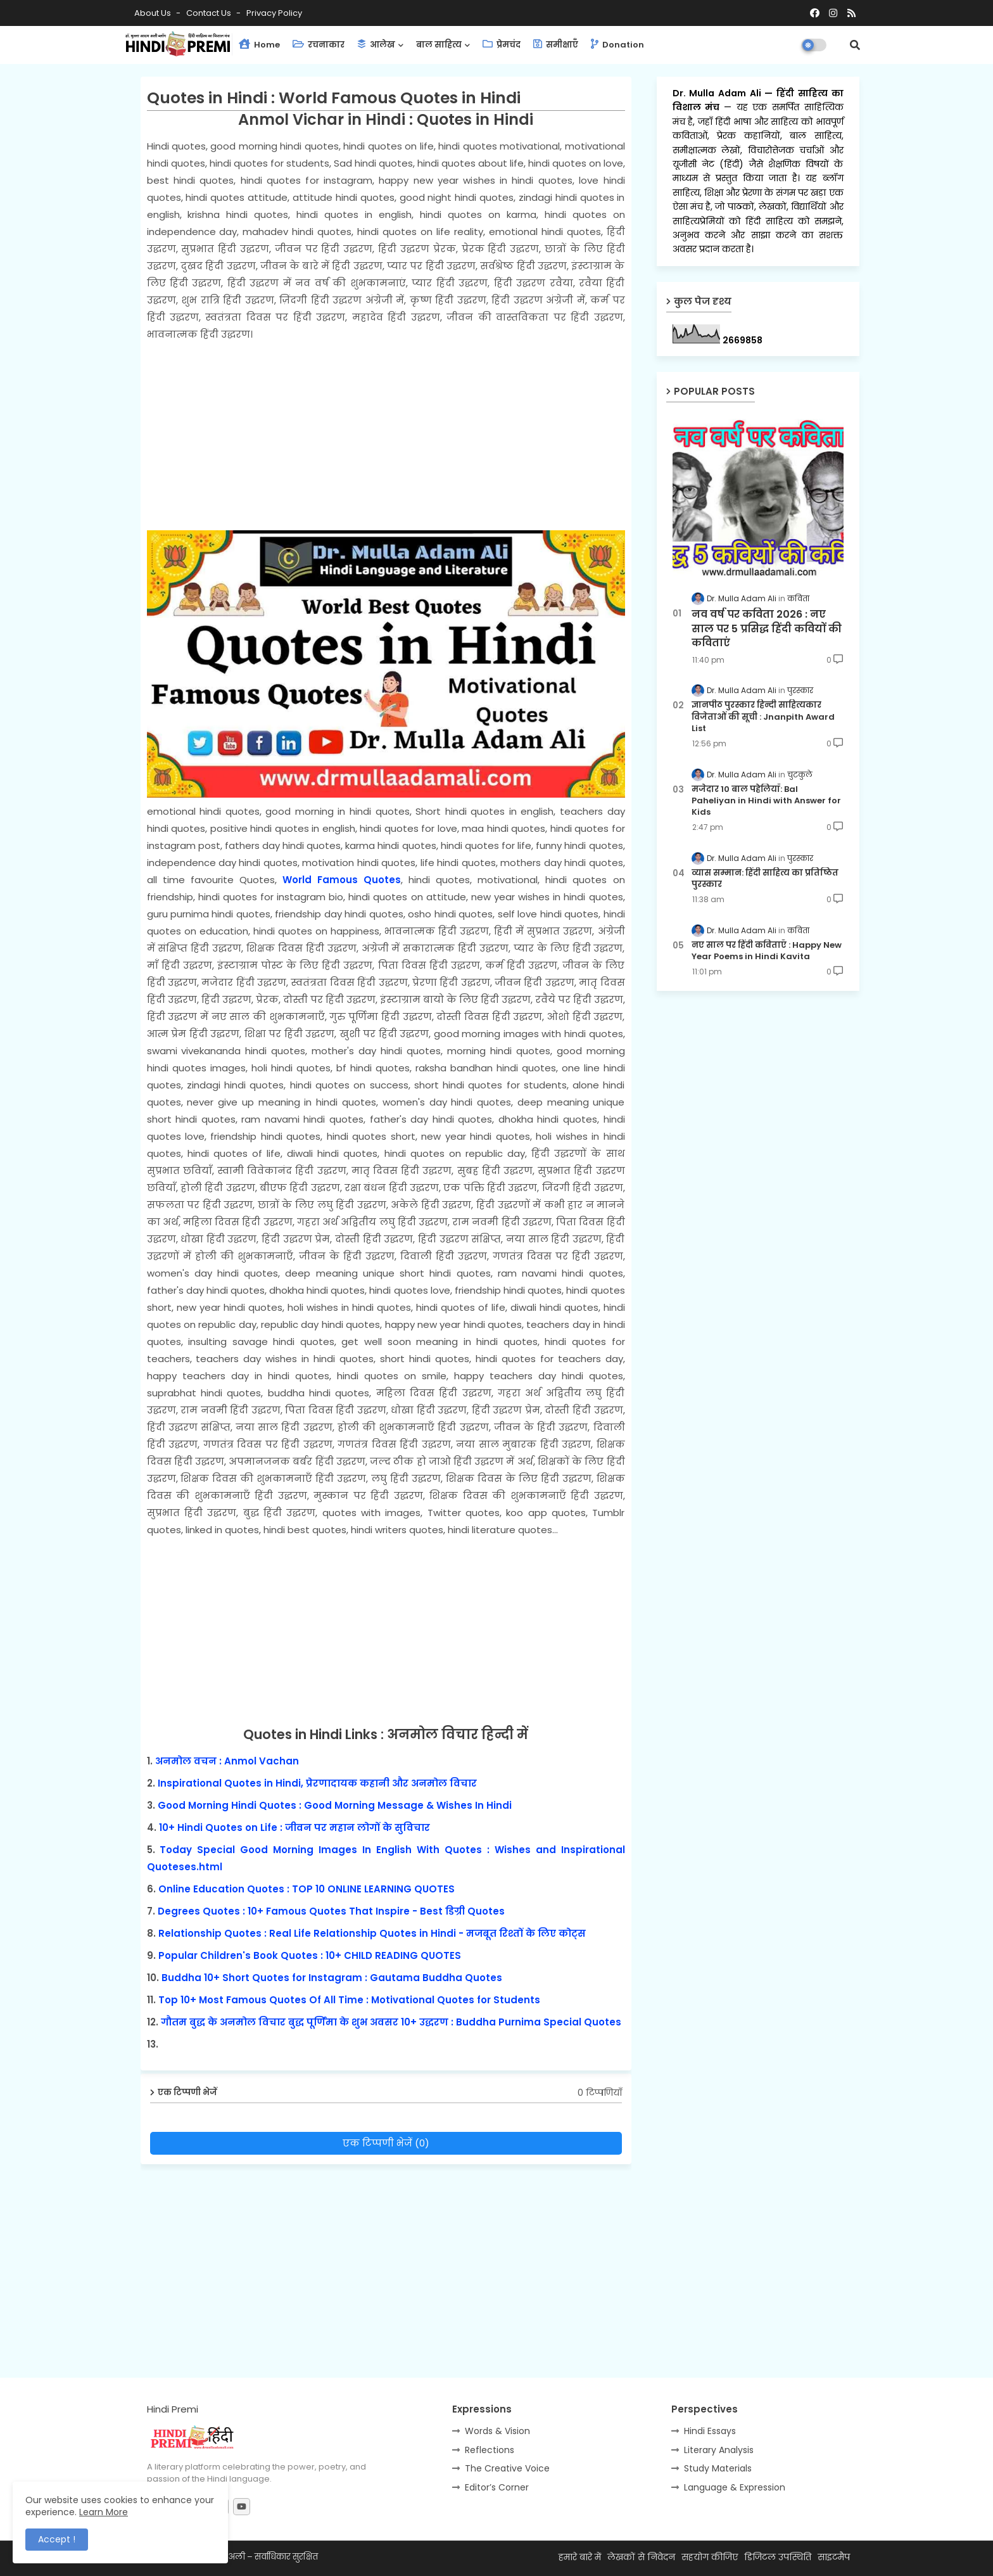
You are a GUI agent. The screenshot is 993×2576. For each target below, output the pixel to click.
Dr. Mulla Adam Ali (719, 93)
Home (259, 45)
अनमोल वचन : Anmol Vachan (227, 1761)
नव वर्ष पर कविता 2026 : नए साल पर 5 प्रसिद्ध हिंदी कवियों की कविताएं (767, 629)
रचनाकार (319, 45)
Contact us (209, 13)
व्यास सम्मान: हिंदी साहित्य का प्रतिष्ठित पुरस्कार (765, 878)
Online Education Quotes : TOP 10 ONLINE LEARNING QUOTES (306, 1889)
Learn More (103, 2512)
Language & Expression (734, 2487)
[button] (855, 45)
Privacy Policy (274, 13)
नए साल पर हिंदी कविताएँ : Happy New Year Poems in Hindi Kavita (767, 951)
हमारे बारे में (580, 2557)
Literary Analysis (719, 2450)
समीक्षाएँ (555, 45)
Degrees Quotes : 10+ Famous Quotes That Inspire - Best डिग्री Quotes (331, 1911)
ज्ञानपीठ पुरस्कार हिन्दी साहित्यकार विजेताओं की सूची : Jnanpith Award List (763, 716)
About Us (153, 13)
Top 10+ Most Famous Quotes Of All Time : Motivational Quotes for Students (349, 1999)
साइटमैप (834, 2557)
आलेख (376, 45)
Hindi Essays (710, 2431)
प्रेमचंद (502, 45)
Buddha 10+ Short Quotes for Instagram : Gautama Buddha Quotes (331, 1977)
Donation (617, 45)
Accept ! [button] (56, 2539)
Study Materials (718, 2468)
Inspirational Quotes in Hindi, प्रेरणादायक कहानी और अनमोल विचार (317, 1783)
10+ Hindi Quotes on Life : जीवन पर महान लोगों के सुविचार (294, 1827)
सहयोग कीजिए (709, 2557)
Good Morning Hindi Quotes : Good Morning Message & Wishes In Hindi (335, 1805)
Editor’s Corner (497, 2487)
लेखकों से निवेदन (641, 2557)
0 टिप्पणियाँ (600, 2093)
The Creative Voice (507, 2468)
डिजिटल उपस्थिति (777, 2557)
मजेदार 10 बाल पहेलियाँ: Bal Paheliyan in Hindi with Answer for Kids (766, 801)
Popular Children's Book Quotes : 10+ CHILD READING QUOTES (309, 1955)
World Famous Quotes (341, 879)
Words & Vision (497, 2431)
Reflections (489, 2450)
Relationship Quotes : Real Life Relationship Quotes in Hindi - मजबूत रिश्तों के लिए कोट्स (372, 1933)
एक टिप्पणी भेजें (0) (386, 2143)
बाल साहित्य (439, 45)
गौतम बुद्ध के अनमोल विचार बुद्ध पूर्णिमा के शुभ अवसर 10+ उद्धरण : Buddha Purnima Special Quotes (391, 2022)
